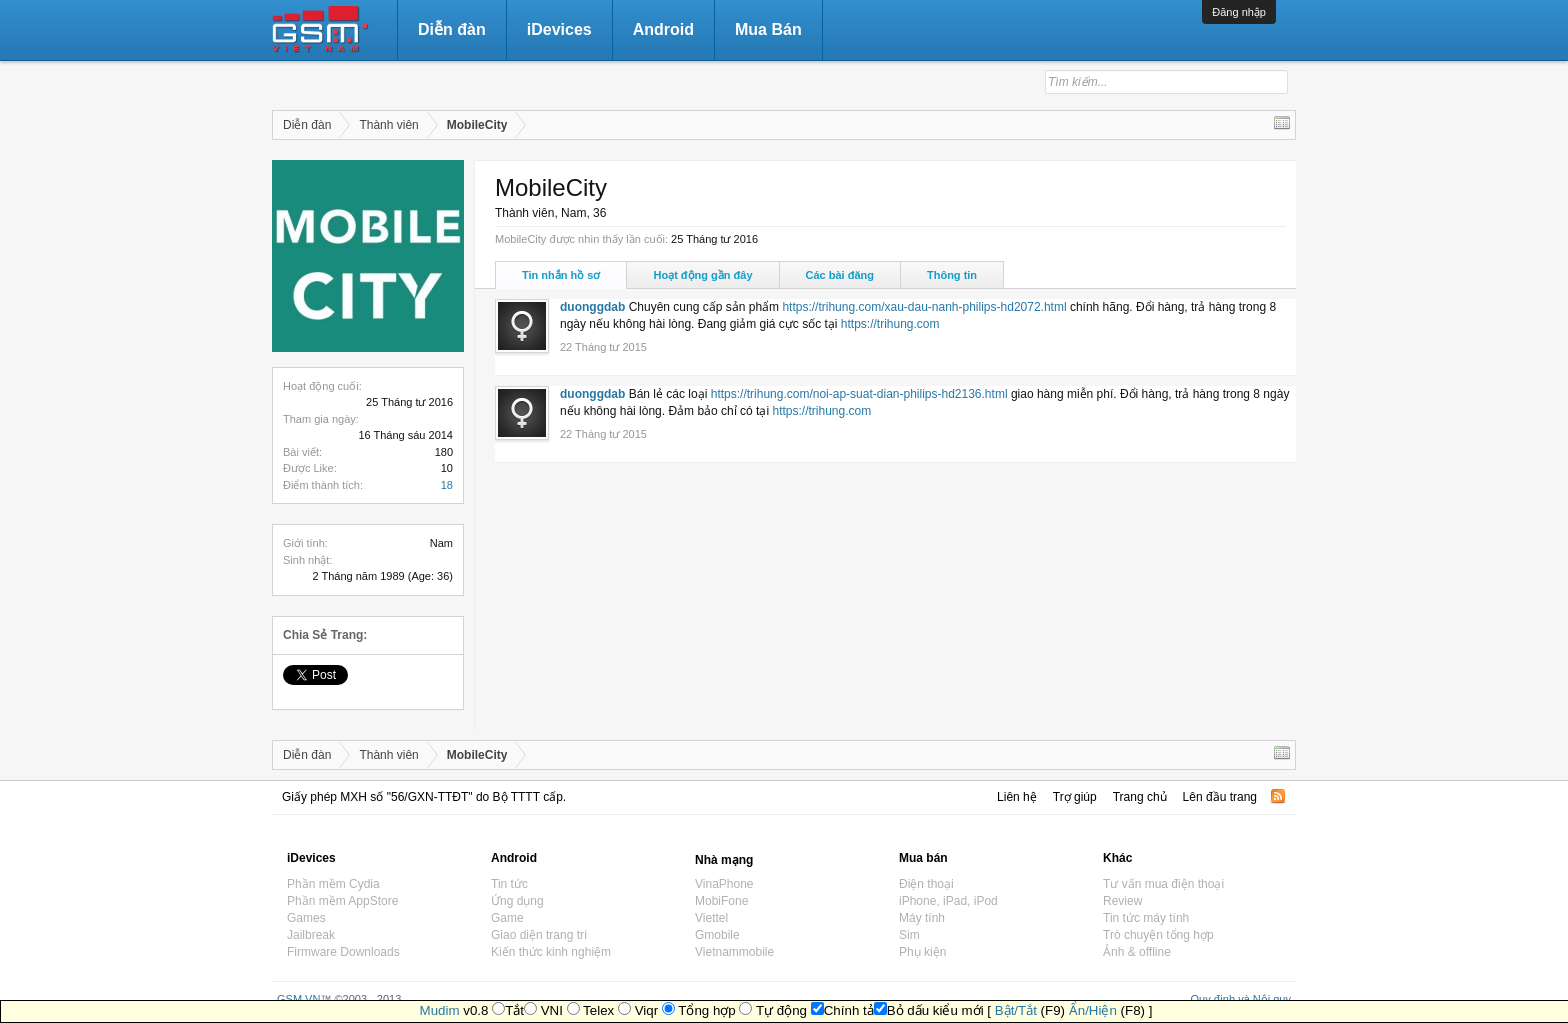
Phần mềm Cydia (333, 884)
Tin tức (509, 884)
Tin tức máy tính (1146, 918)
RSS (1278, 796)
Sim (909, 935)
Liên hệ (1017, 797)
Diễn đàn (452, 29)
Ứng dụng (517, 901)
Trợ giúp (1075, 797)
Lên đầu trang (1220, 797)
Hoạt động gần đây (702, 275)
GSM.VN (298, 999)
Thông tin (952, 275)
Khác (1117, 858)
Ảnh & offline (1137, 952)
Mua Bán (768, 29)
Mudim (440, 1010)
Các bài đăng (840, 275)
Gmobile (717, 935)
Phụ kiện (922, 952)
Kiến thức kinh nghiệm (551, 952)
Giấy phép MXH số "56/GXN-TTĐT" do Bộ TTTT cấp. (424, 797)
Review (1122, 901)
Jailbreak (311, 935)
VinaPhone (724, 884)
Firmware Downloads (343, 952)
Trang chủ (1140, 797)
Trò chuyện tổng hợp (1158, 935)
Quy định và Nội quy (1241, 999)
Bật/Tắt (1016, 1010)
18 (447, 485)
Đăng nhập (1239, 12)
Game (507, 918)
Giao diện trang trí (539, 935)
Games (306, 918)
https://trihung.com (890, 324)
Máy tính (922, 918)
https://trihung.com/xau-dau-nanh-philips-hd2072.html (924, 307)
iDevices (559, 29)
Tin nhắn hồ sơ (561, 275)
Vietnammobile (734, 952)
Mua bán (923, 858)
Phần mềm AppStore (342, 901)
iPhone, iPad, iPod (948, 901)
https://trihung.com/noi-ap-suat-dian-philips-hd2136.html (859, 394)
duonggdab (592, 307)
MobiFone (721, 901)
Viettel (711, 918)
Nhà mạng (724, 860)
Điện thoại (926, 884)
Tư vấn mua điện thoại (1163, 884)
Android (663, 29)
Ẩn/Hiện (1093, 1010)
